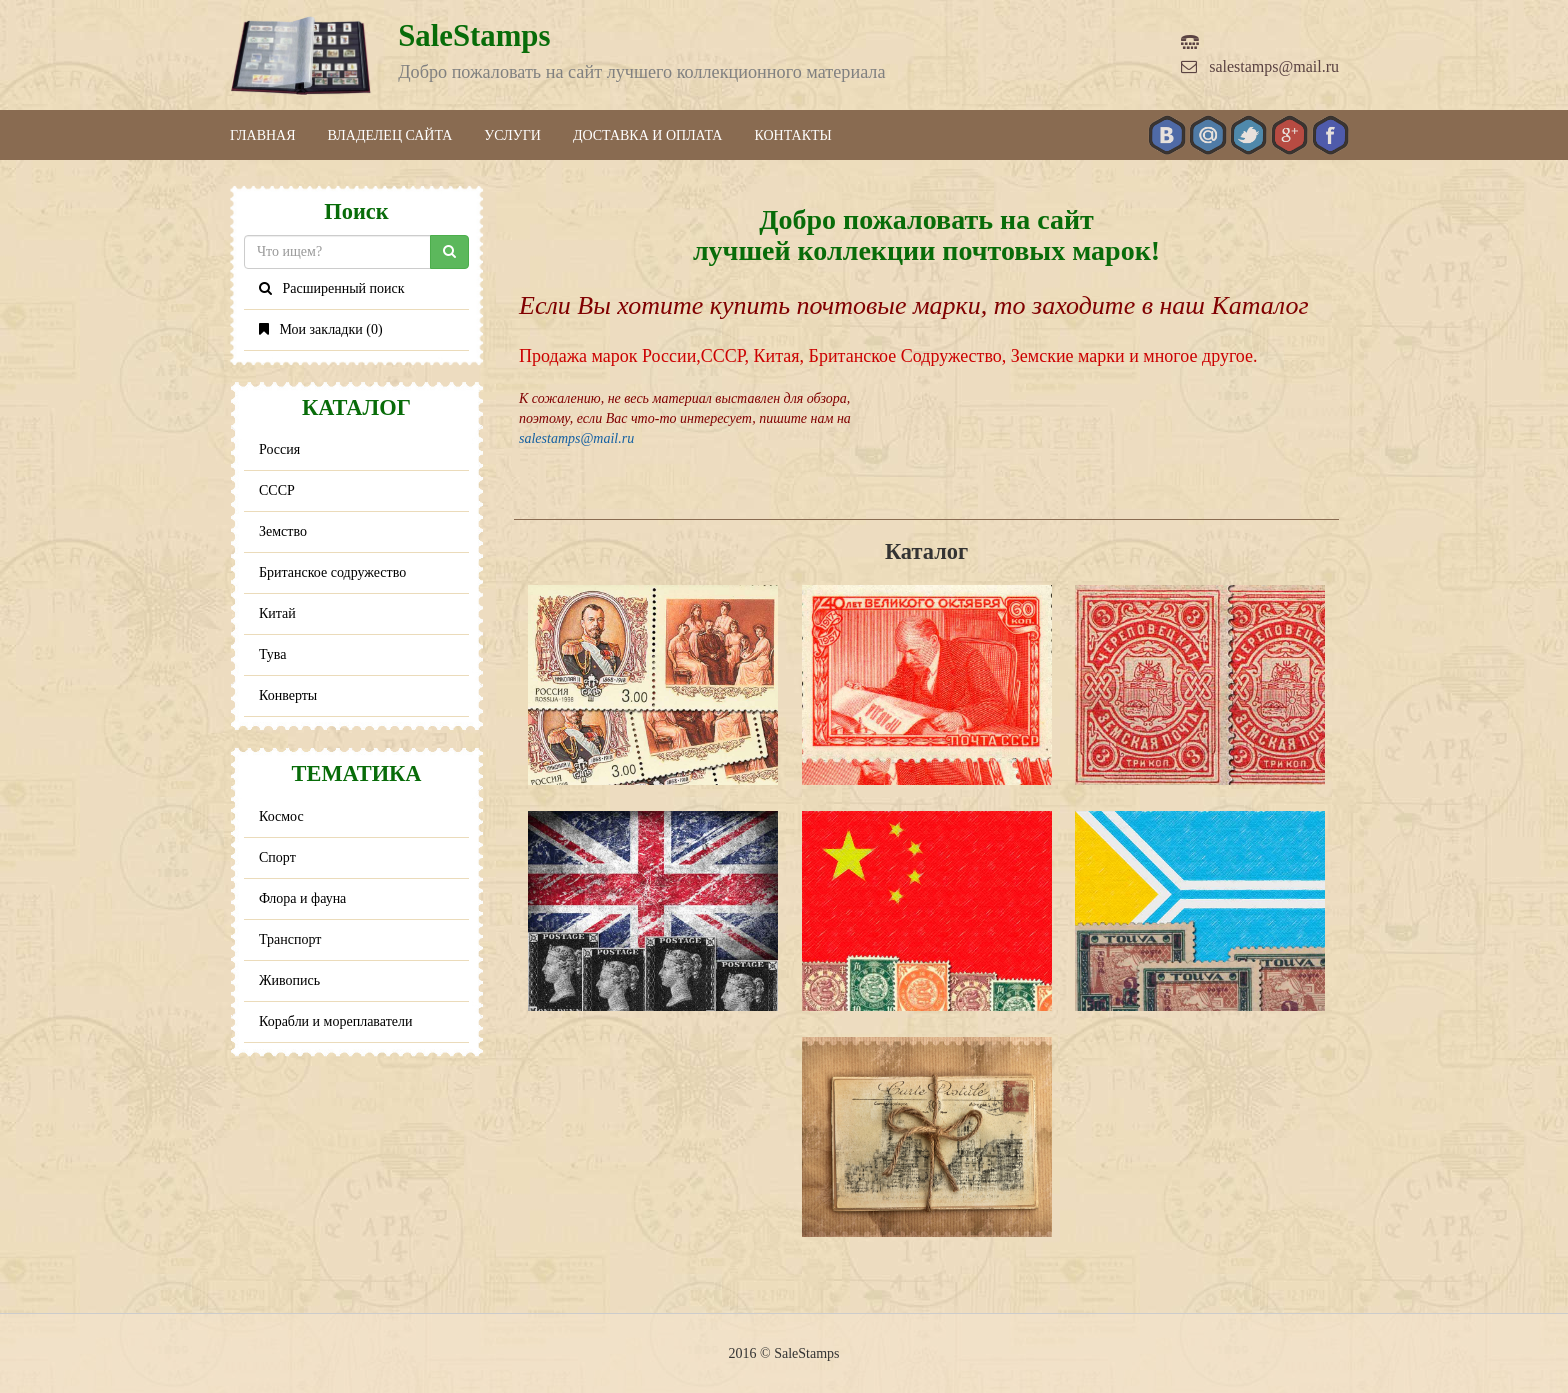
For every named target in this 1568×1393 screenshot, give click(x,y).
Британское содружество (332, 572)
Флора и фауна (302, 898)
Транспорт (290, 939)
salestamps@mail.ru (1260, 66)
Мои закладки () (321, 329)
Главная (263, 135)
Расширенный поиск (332, 288)
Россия (279, 449)
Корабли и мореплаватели (335, 1021)
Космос (281, 816)
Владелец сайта (390, 135)
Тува (273, 654)
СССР (277, 490)
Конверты (288, 695)
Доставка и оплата (648, 135)
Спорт (277, 857)
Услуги (512, 135)
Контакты (792, 135)
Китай (277, 613)
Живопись (289, 980)
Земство (283, 531)
